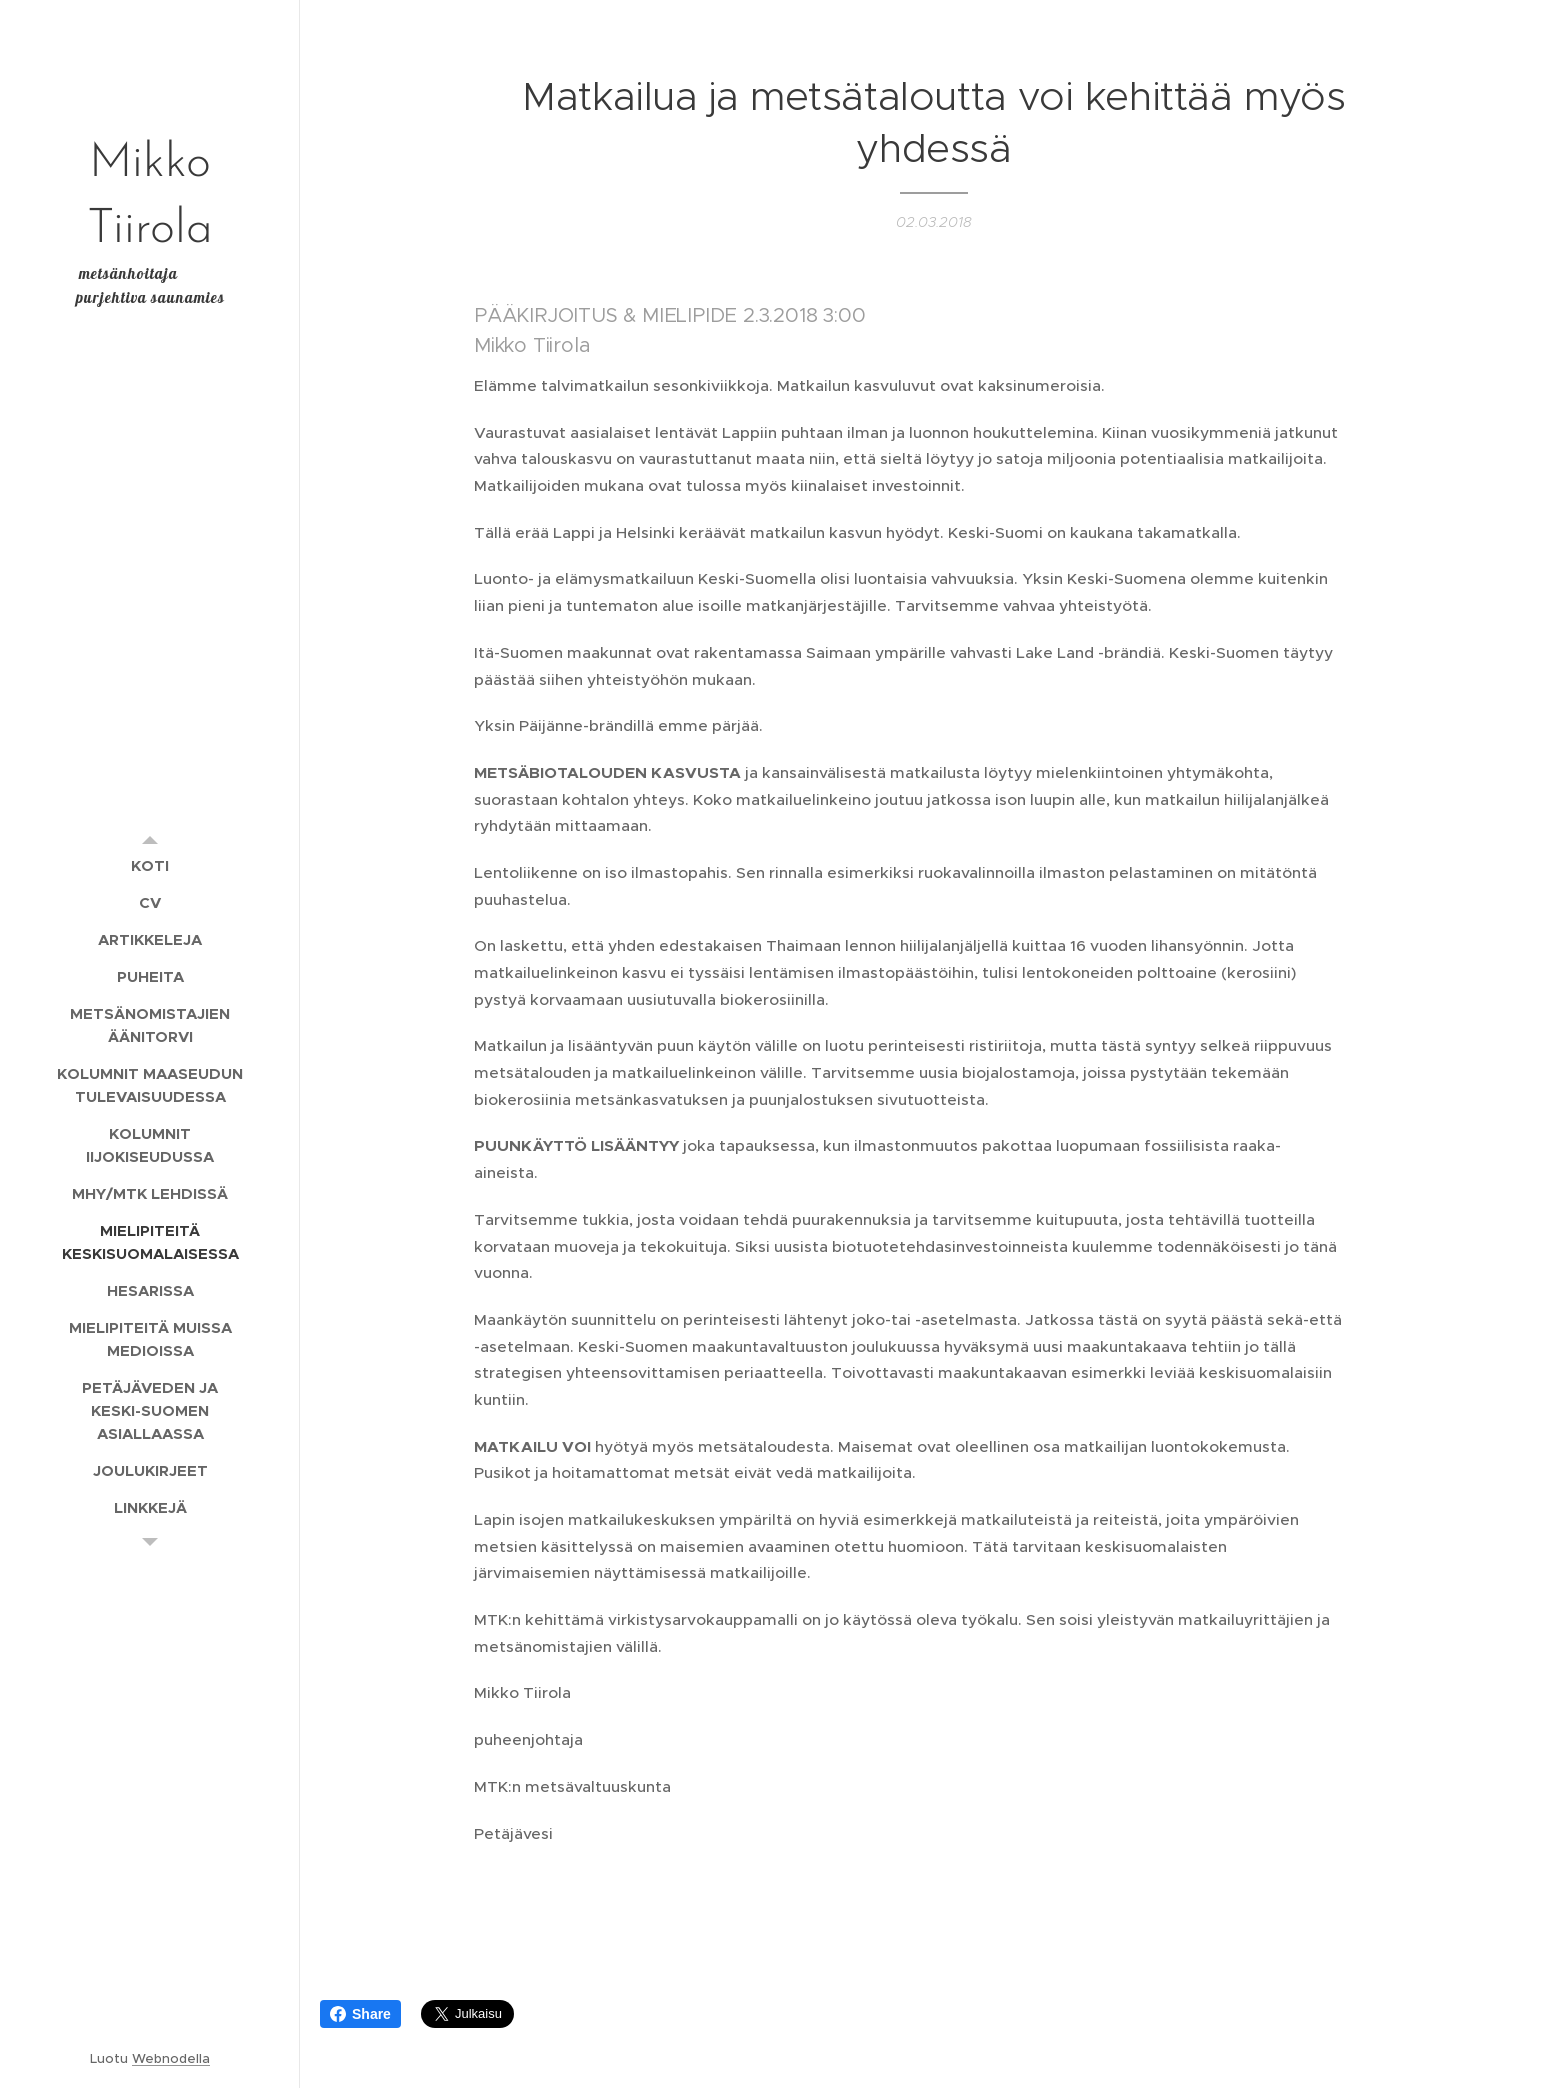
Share (360, 2014)
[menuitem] (150, 865)
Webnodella (171, 2058)
